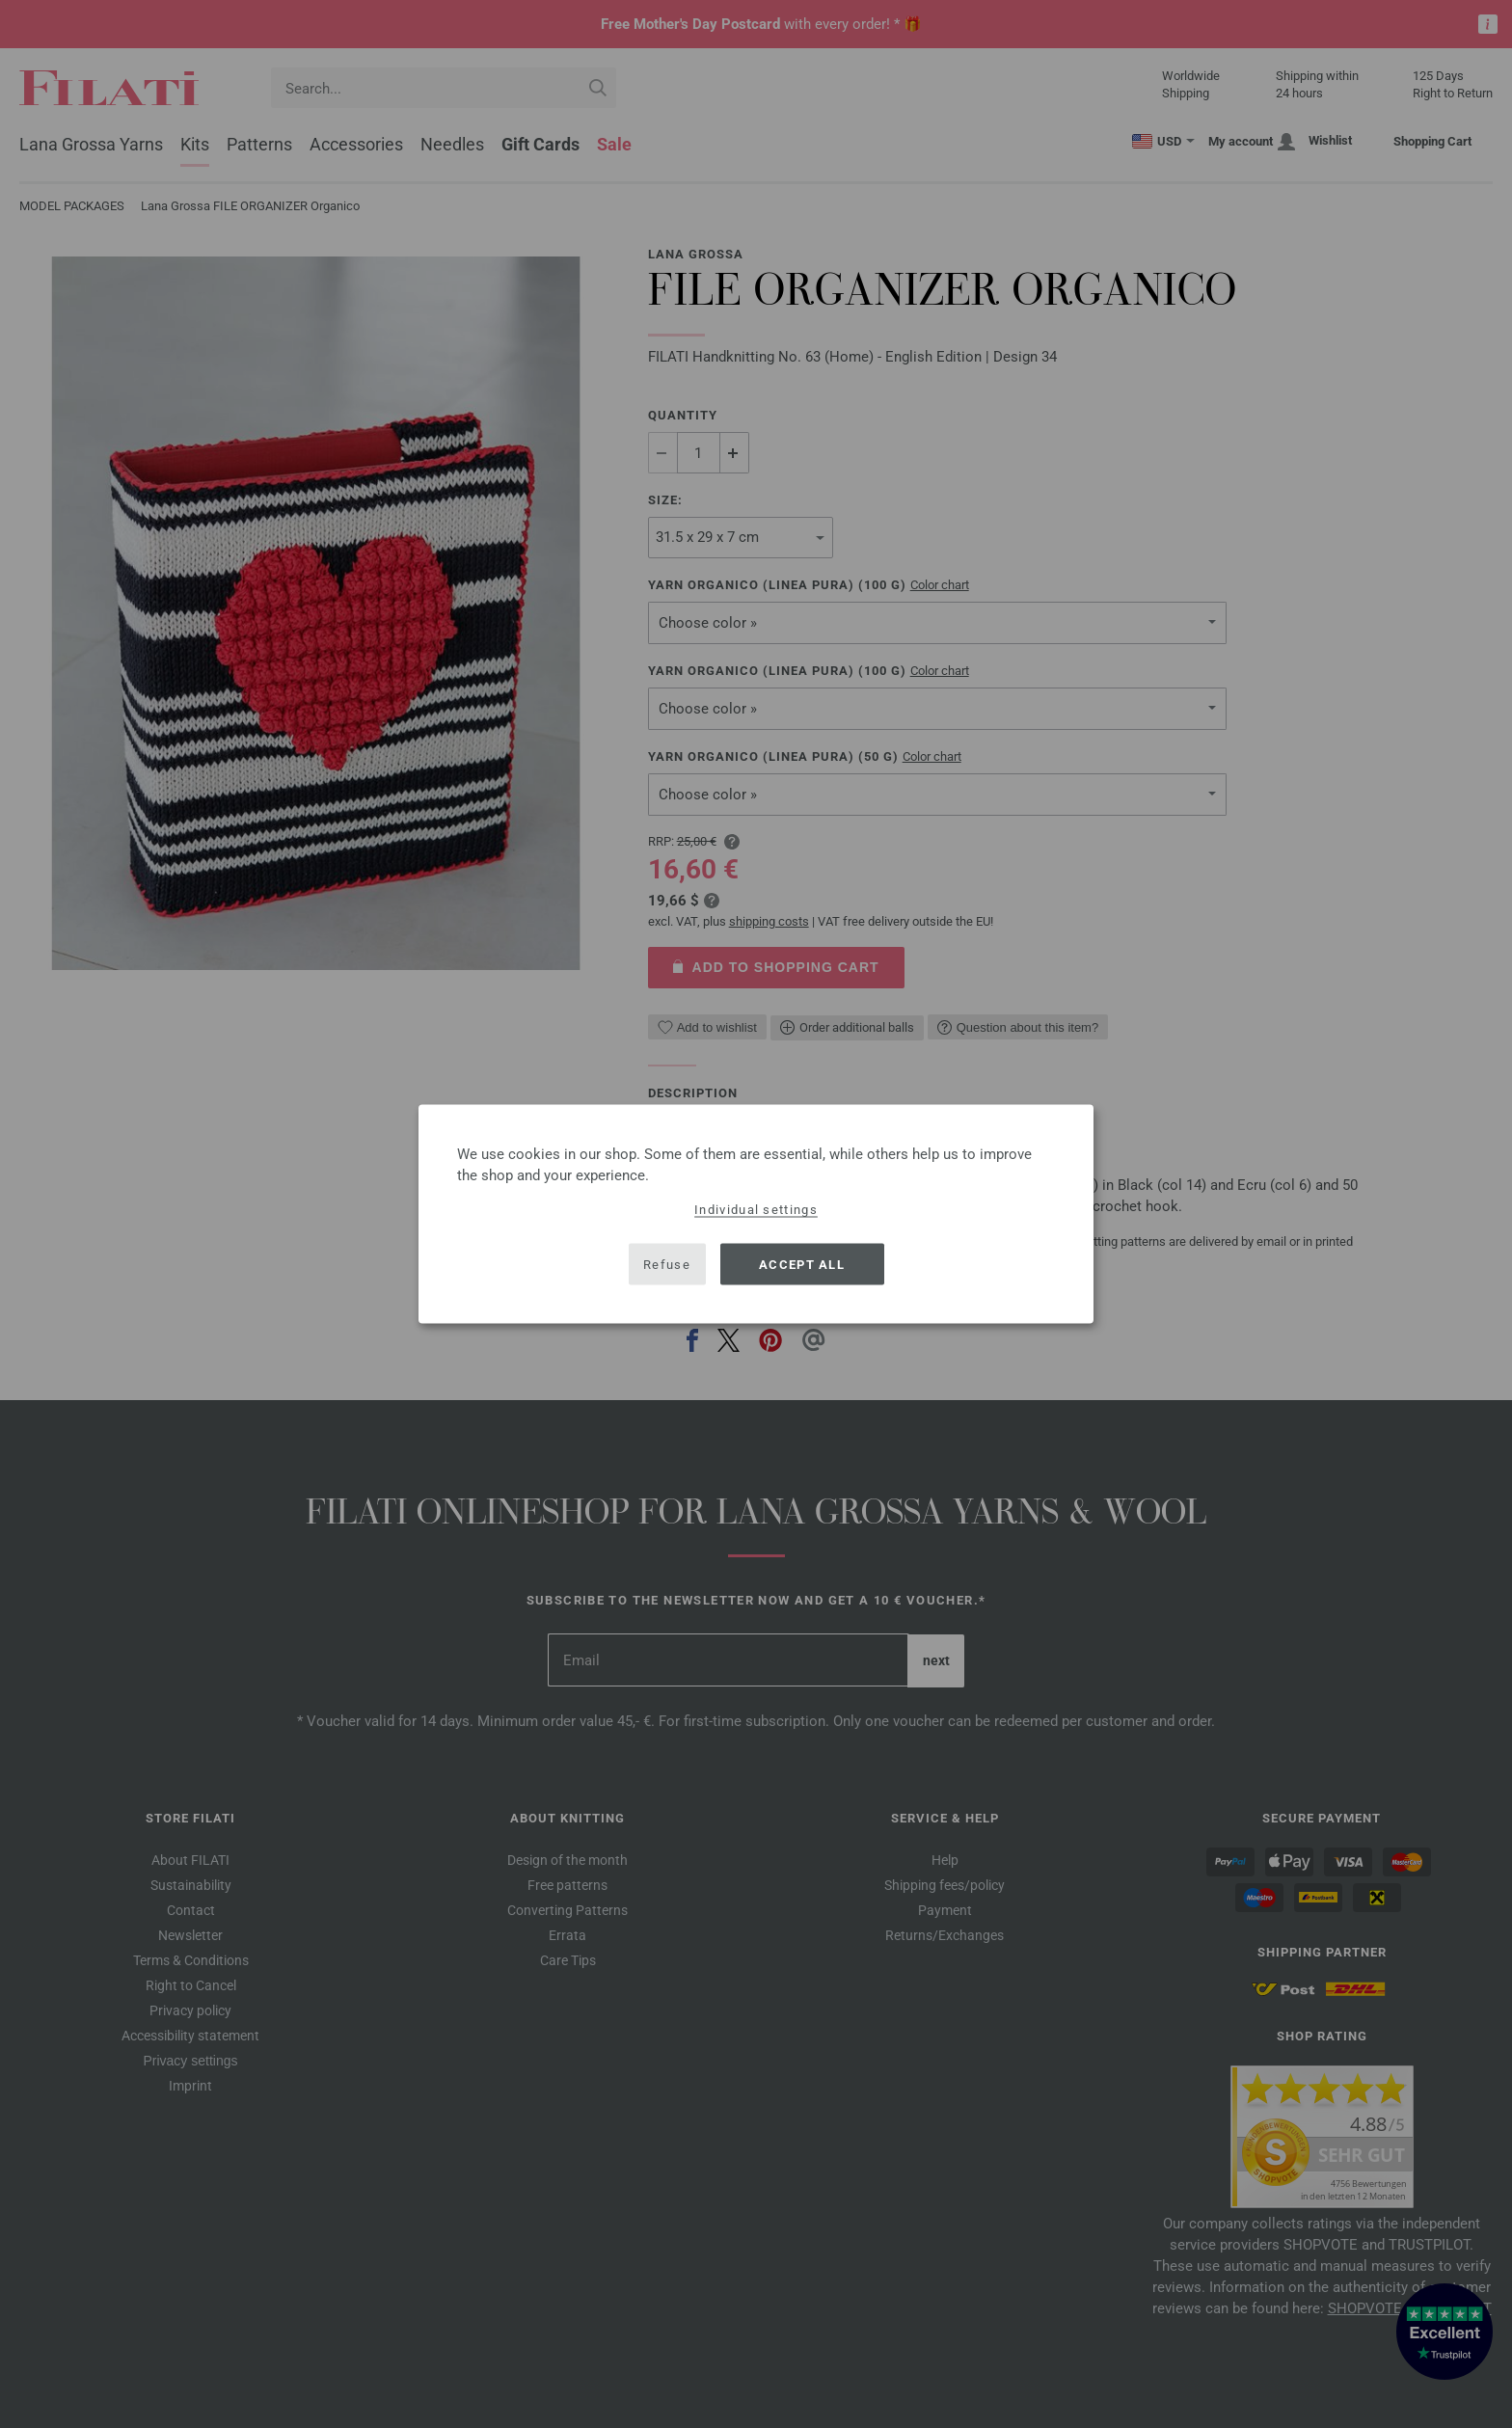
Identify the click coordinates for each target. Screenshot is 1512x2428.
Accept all (802, 1263)
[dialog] (756, 1214)
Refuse (666, 1263)
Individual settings (756, 1209)
